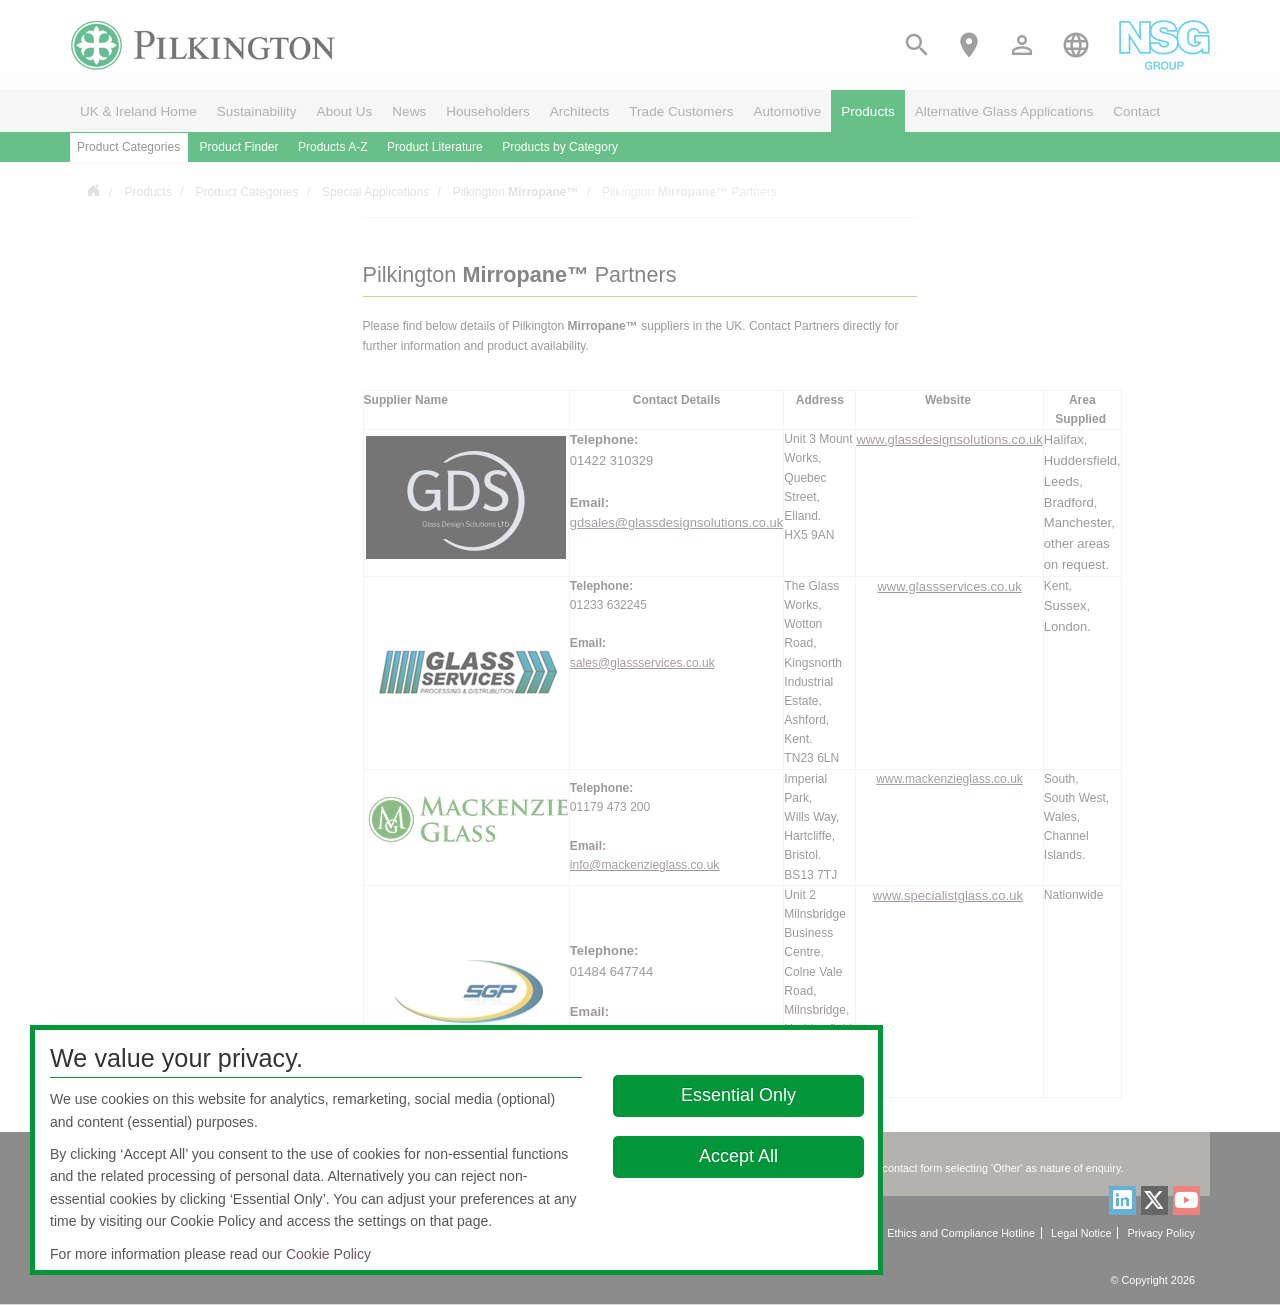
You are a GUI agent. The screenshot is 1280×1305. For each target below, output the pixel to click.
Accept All (738, 1156)
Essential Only (738, 1095)
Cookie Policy (328, 1254)
